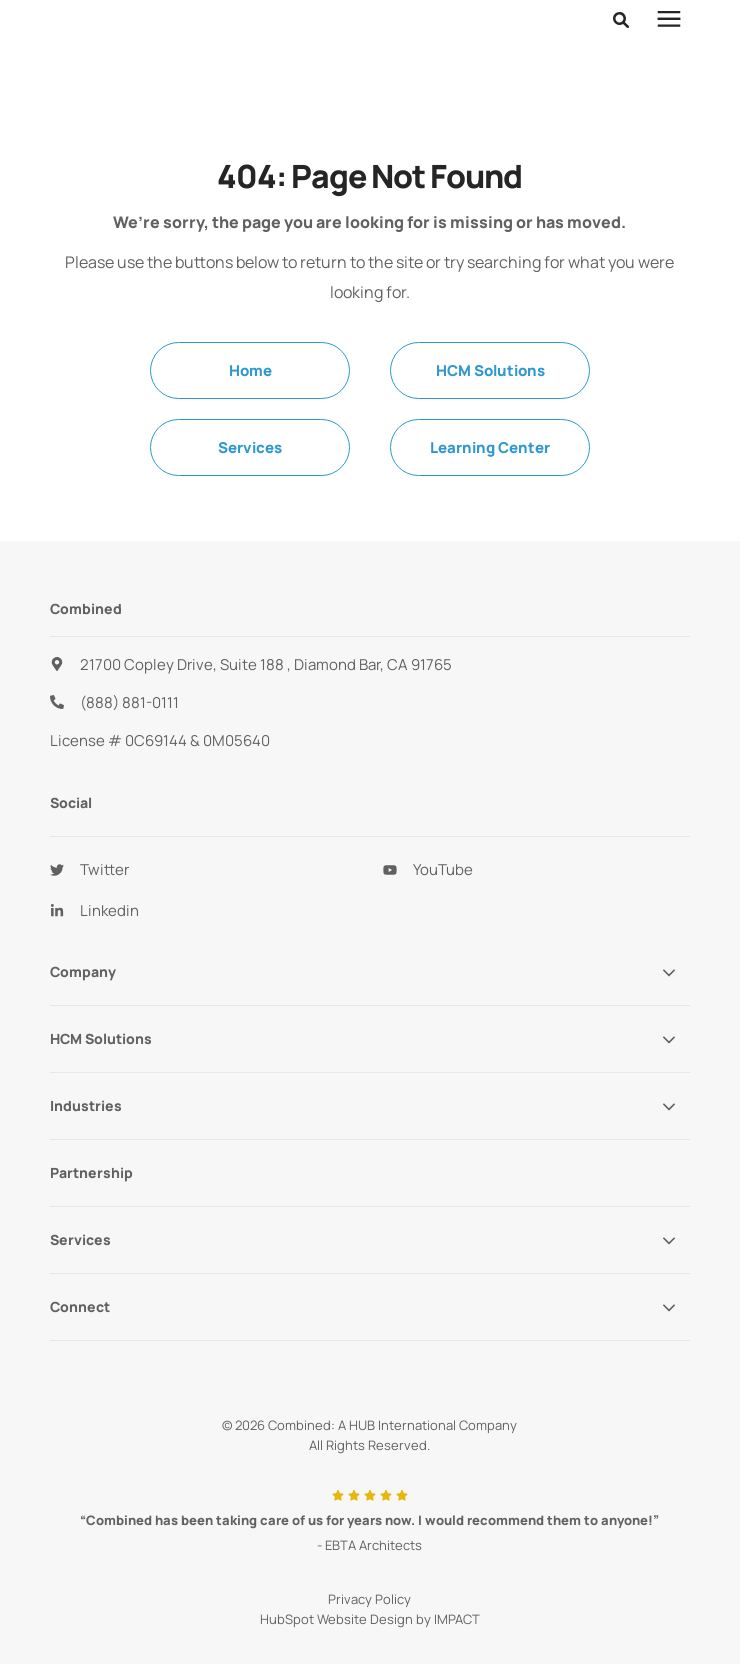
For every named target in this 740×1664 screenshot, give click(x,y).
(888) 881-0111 (129, 652)
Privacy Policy (369, 1549)
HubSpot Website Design (336, 1569)
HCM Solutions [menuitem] (490, 320)
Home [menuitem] (250, 320)
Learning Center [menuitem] (490, 397)
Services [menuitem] (250, 397)
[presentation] (669, 20)
